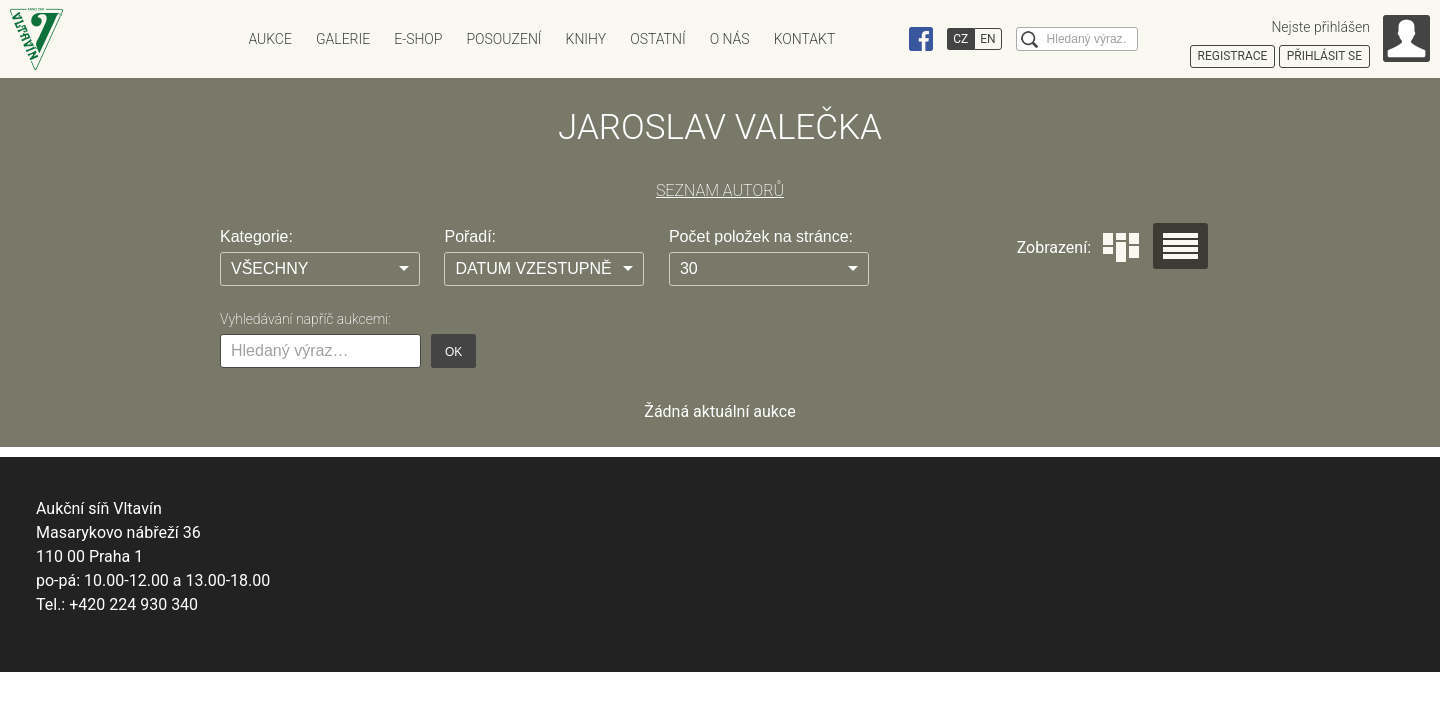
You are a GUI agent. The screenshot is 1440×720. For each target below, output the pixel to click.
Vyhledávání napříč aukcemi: (305, 319)
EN (987, 39)
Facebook (921, 39)
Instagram (883, 39)
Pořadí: (470, 236)
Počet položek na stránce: (761, 236)
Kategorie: (256, 236)
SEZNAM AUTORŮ (720, 190)
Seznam (1180, 246)
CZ (960, 39)
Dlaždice (1121, 247)
